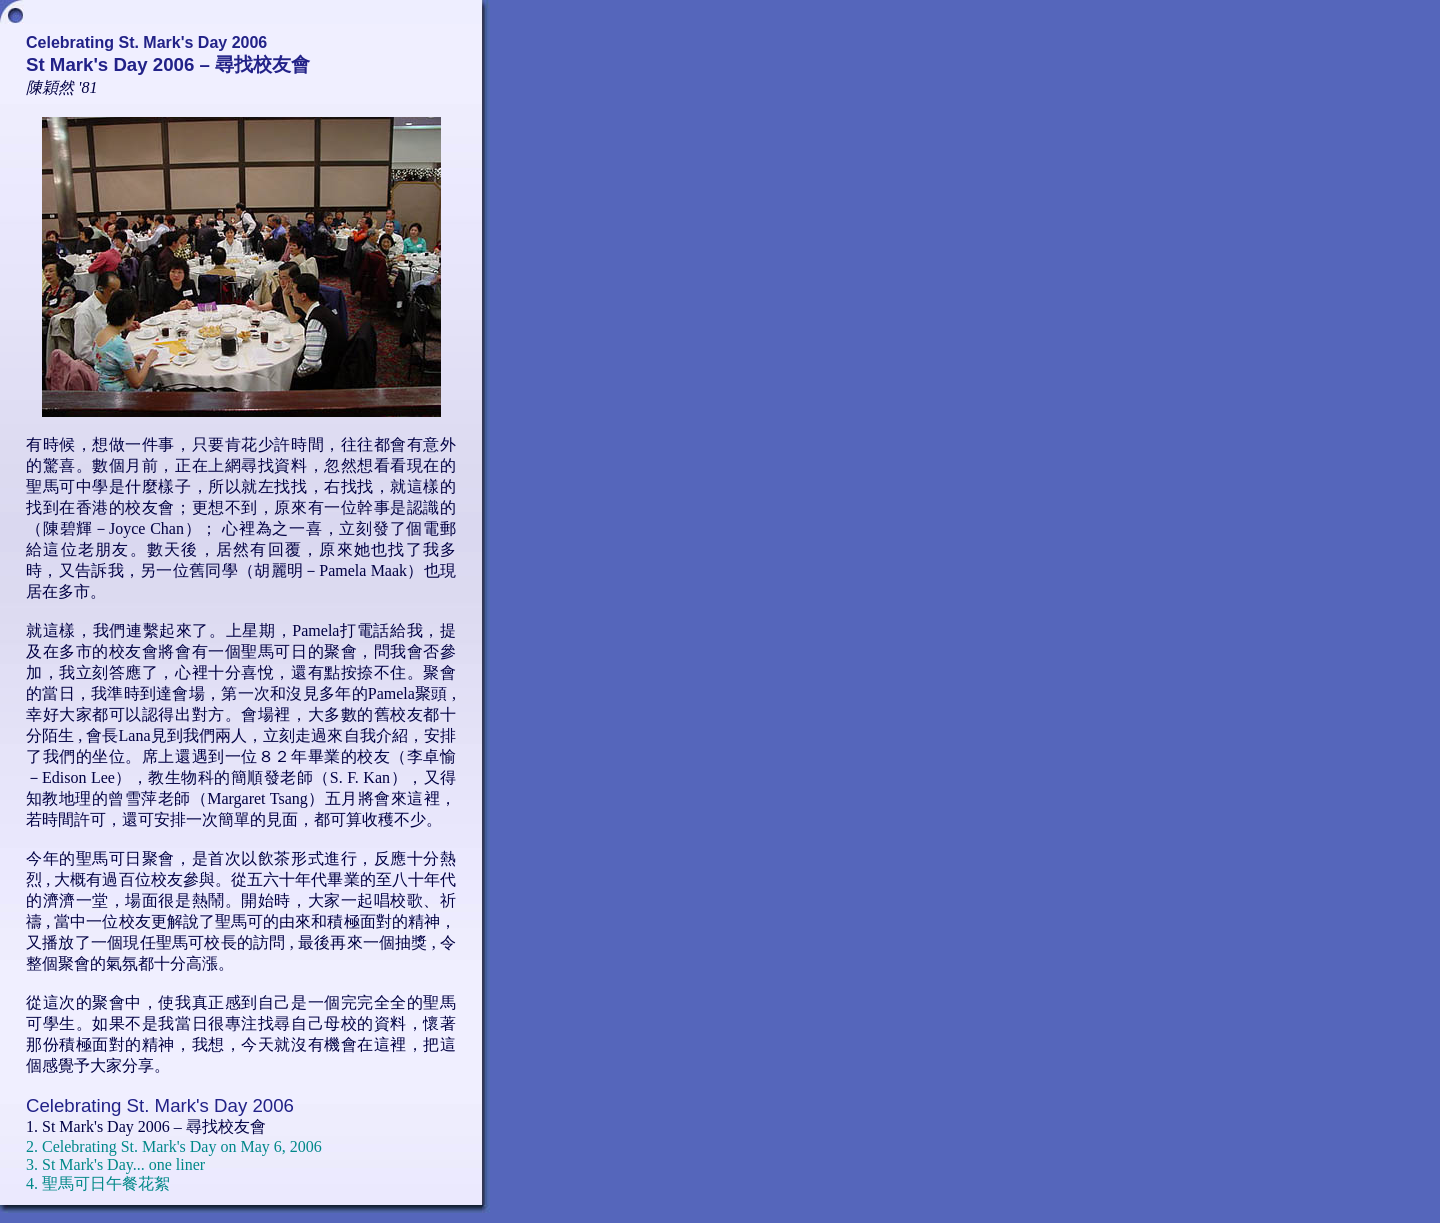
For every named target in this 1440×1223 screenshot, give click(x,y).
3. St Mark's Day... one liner (115, 1164)
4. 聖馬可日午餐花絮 (98, 1183)
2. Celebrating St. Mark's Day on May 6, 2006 (174, 1146)
